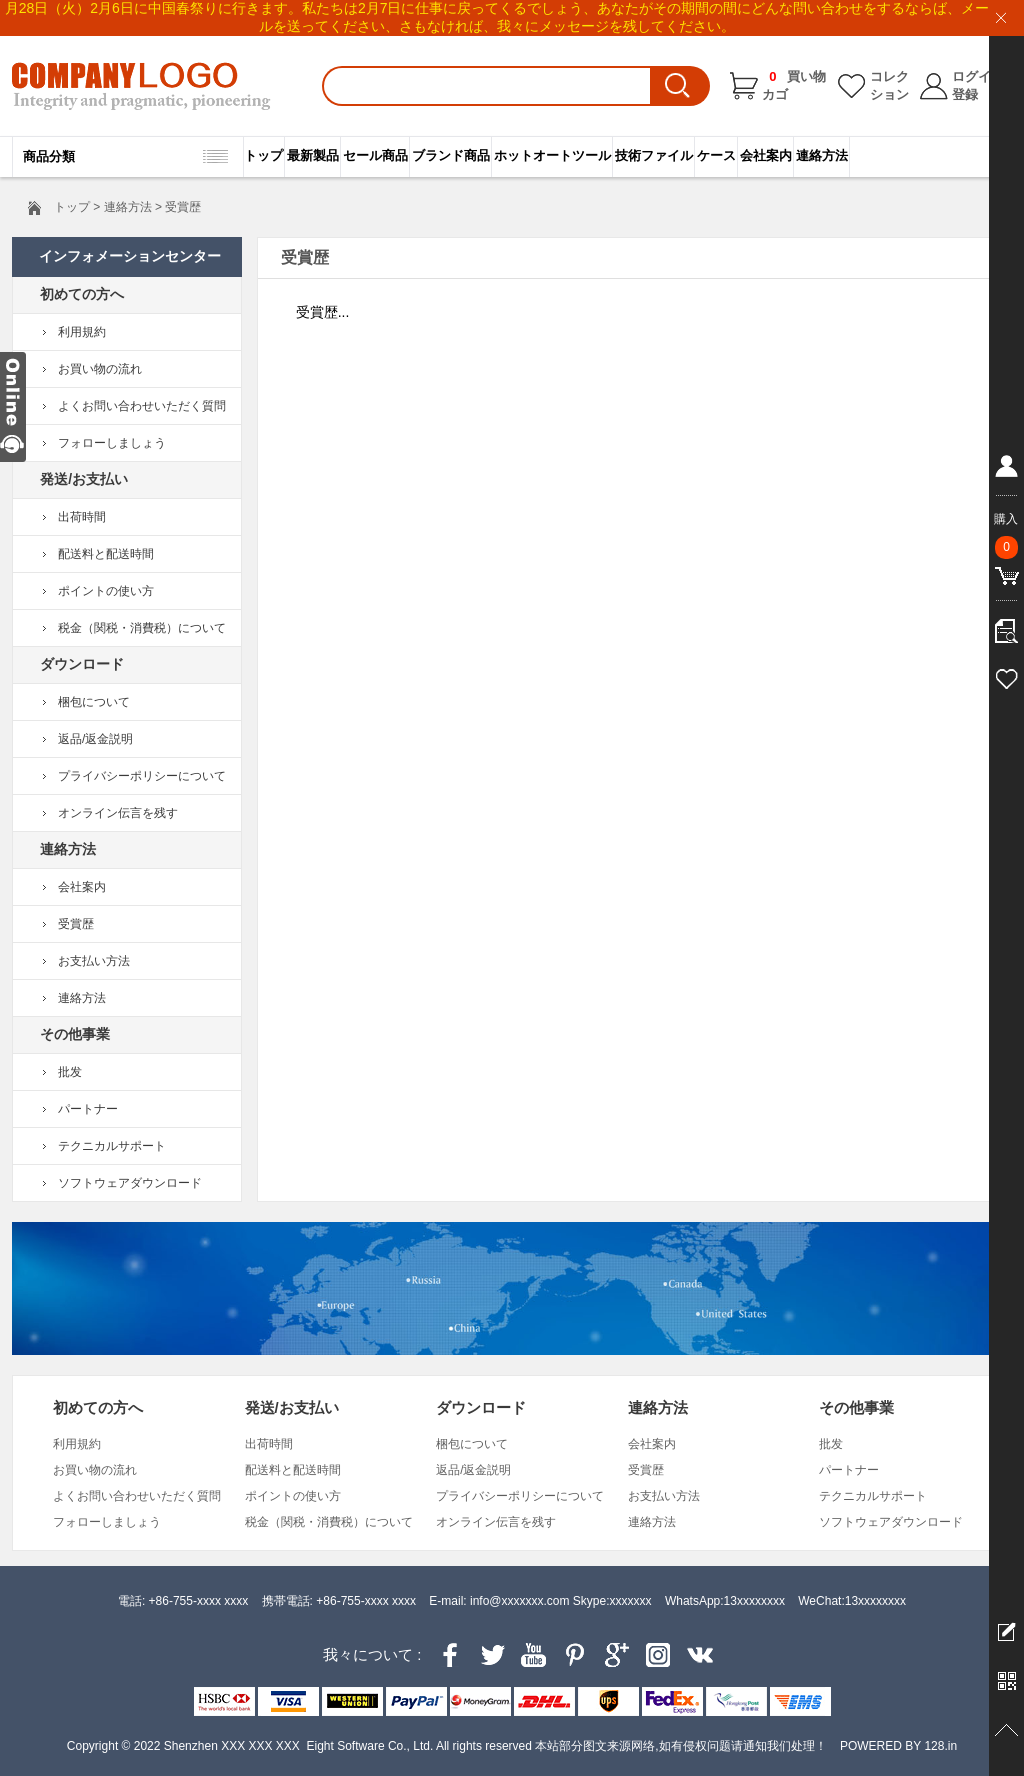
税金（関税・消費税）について (142, 628)
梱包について (94, 702)
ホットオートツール (552, 155)
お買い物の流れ (100, 369)
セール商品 (375, 155)
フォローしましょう (112, 443)
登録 (965, 94)
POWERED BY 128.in (898, 1746)
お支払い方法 (94, 961)
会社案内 (766, 155)
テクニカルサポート (112, 1146)
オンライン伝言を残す (118, 813)
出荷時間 (82, 517)
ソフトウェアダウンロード (130, 1183)
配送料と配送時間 (106, 554)
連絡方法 (822, 155)
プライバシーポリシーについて (142, 776)
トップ (263, 155)
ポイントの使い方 (106, 591)
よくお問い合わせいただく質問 (142, 406)
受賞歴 (76, 924)
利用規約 (82, 332)
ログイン (978, 76)
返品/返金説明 (95, 739)
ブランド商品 (451, 155)
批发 (70, 1072)
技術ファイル (654, 155)
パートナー (88, 1109)
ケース (716, 155)
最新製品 (313, 155)
